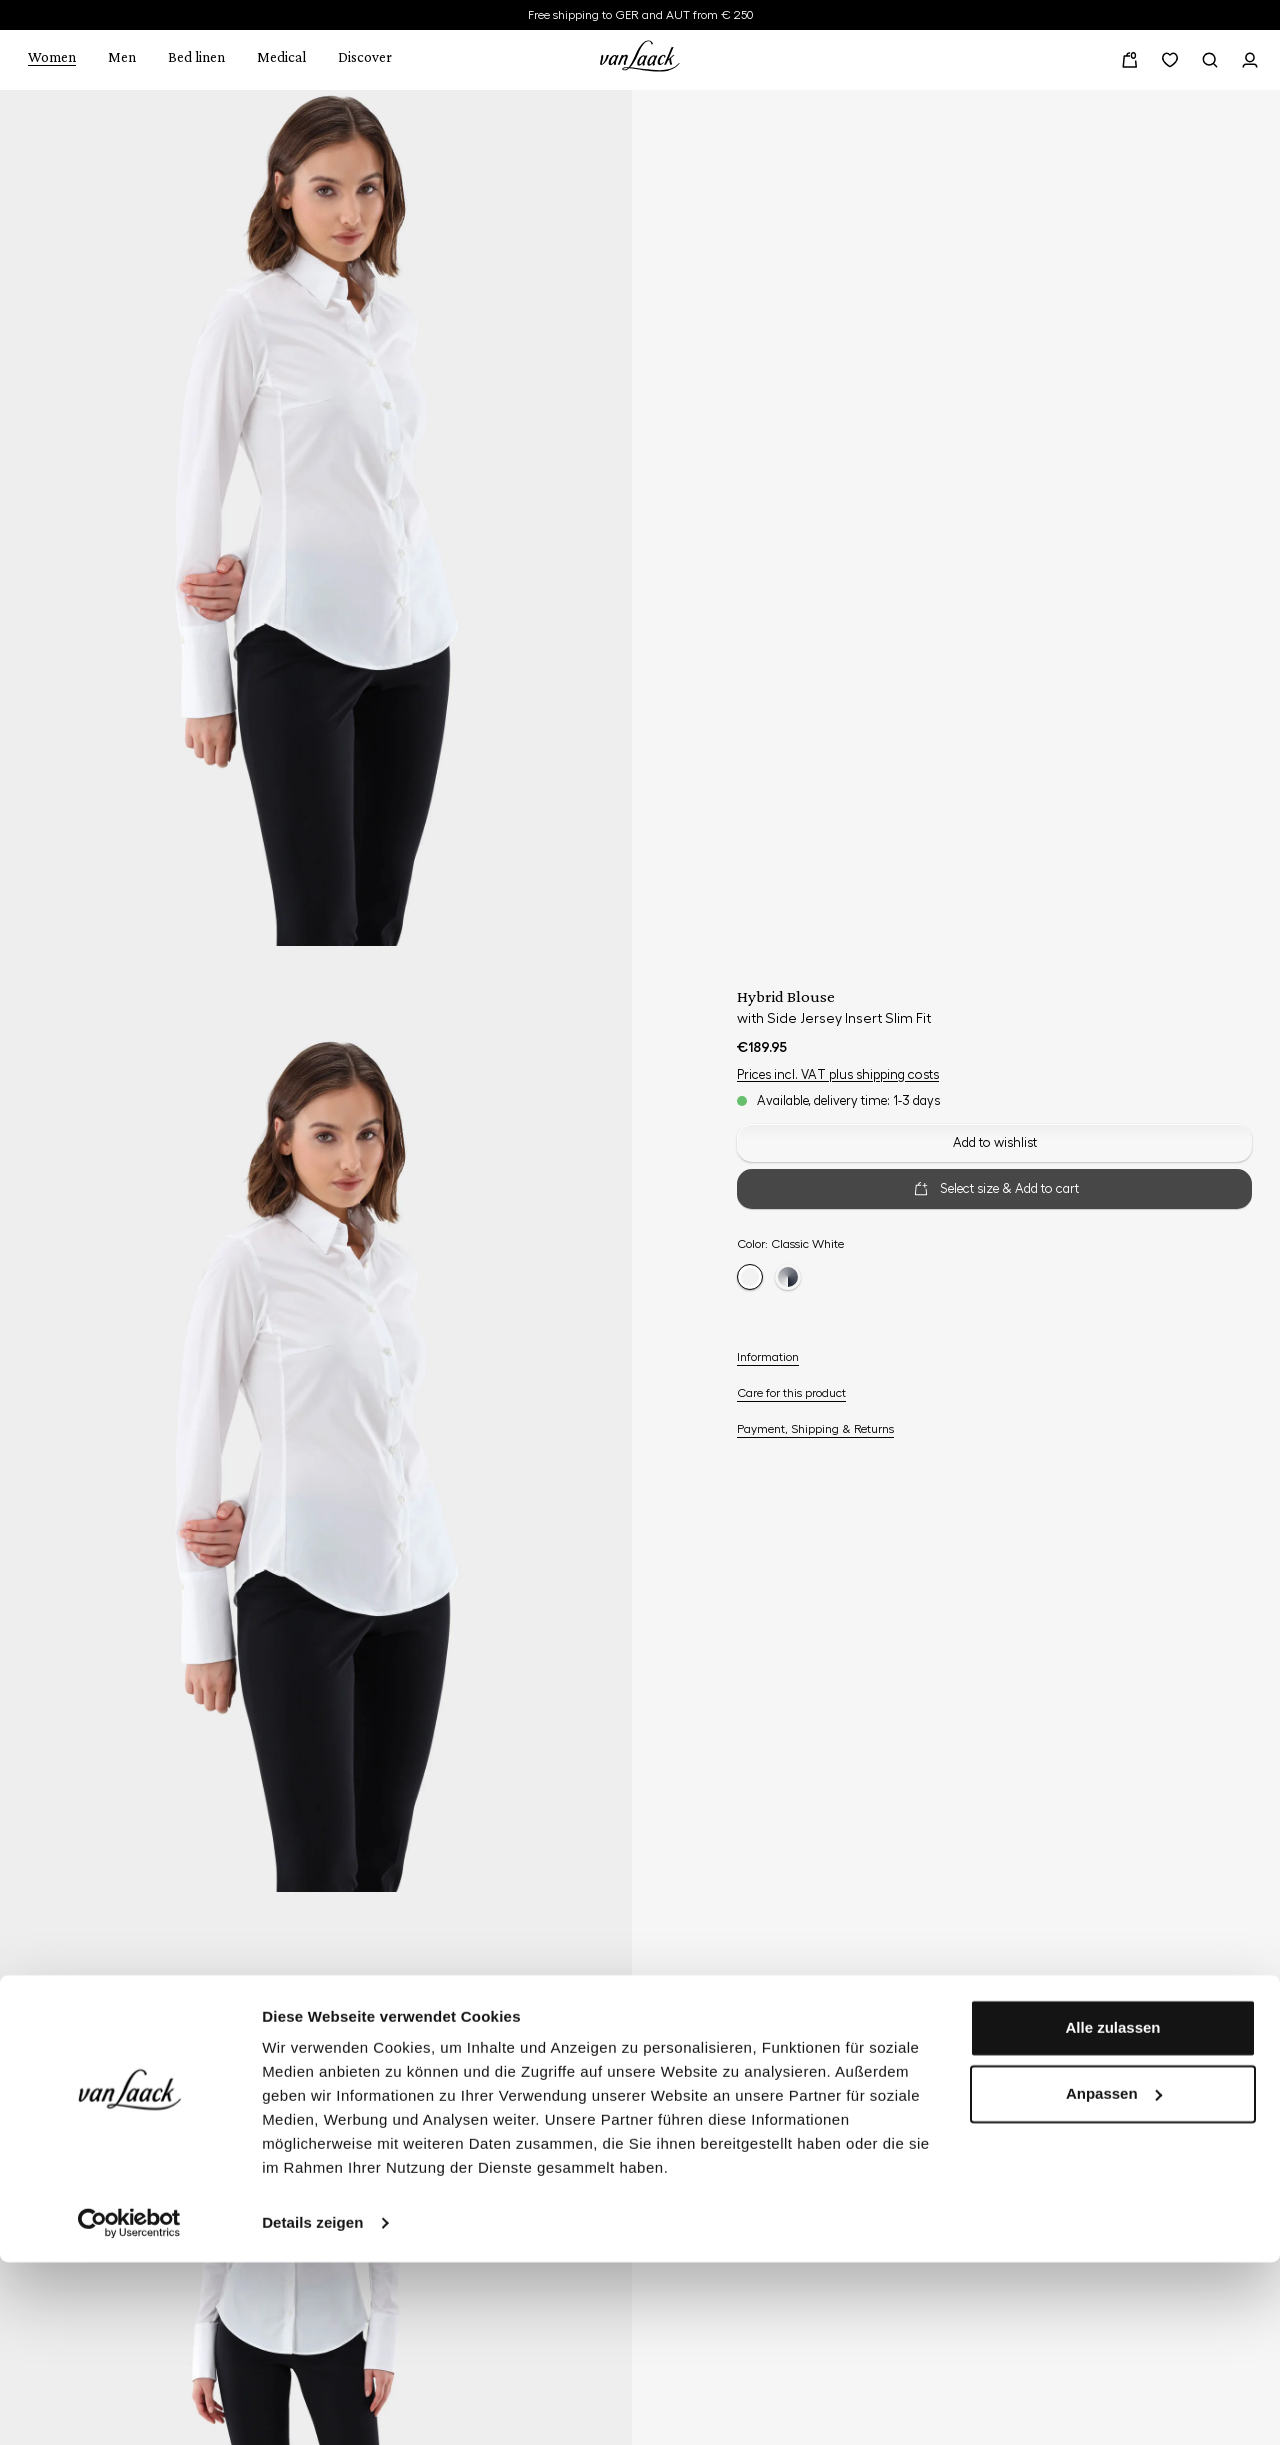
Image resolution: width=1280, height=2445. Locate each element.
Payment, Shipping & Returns (815, 1429)
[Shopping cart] (1130, 60)
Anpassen (1114, 2275)
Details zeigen (312, 2405)
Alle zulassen (1112, 2210)
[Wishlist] (1170, 60)
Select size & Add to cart (995, 1189)
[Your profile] (1250, 60)
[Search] (1210, 60)
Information (768, 1357)
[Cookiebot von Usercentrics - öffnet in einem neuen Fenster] (129, 2406)
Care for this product (791, 1393)
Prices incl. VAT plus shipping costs (838, 1074)
